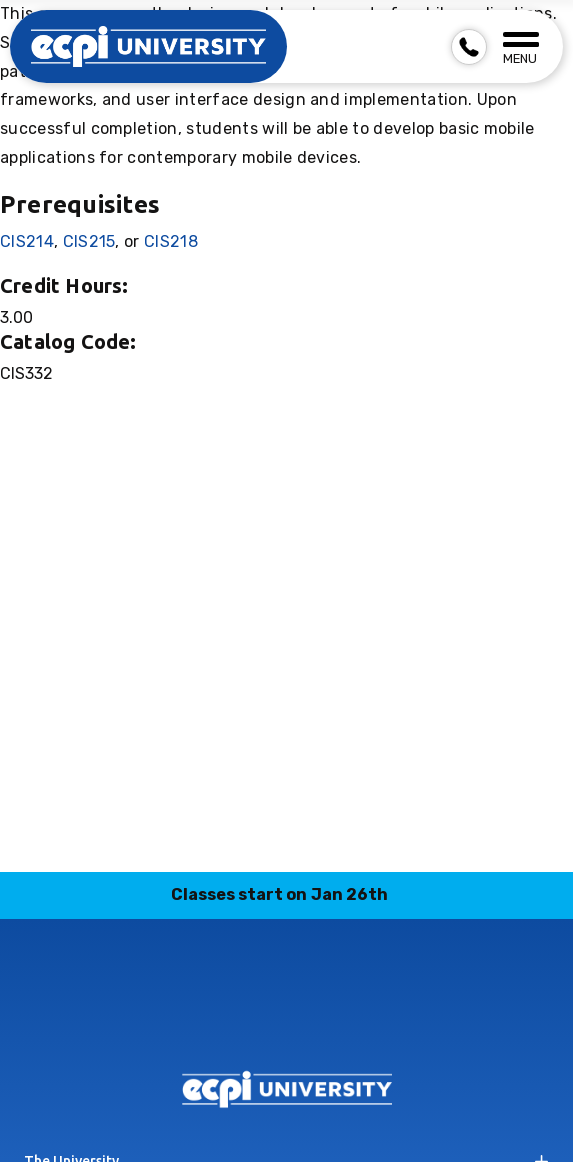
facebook (169, 1016)
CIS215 (89, 241)
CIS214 (27, 241)
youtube (404, 1016)
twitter (357, 1016)
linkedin (263, 1016)
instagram (216, 1016)
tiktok (310, 1016)
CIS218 (171, 241)
